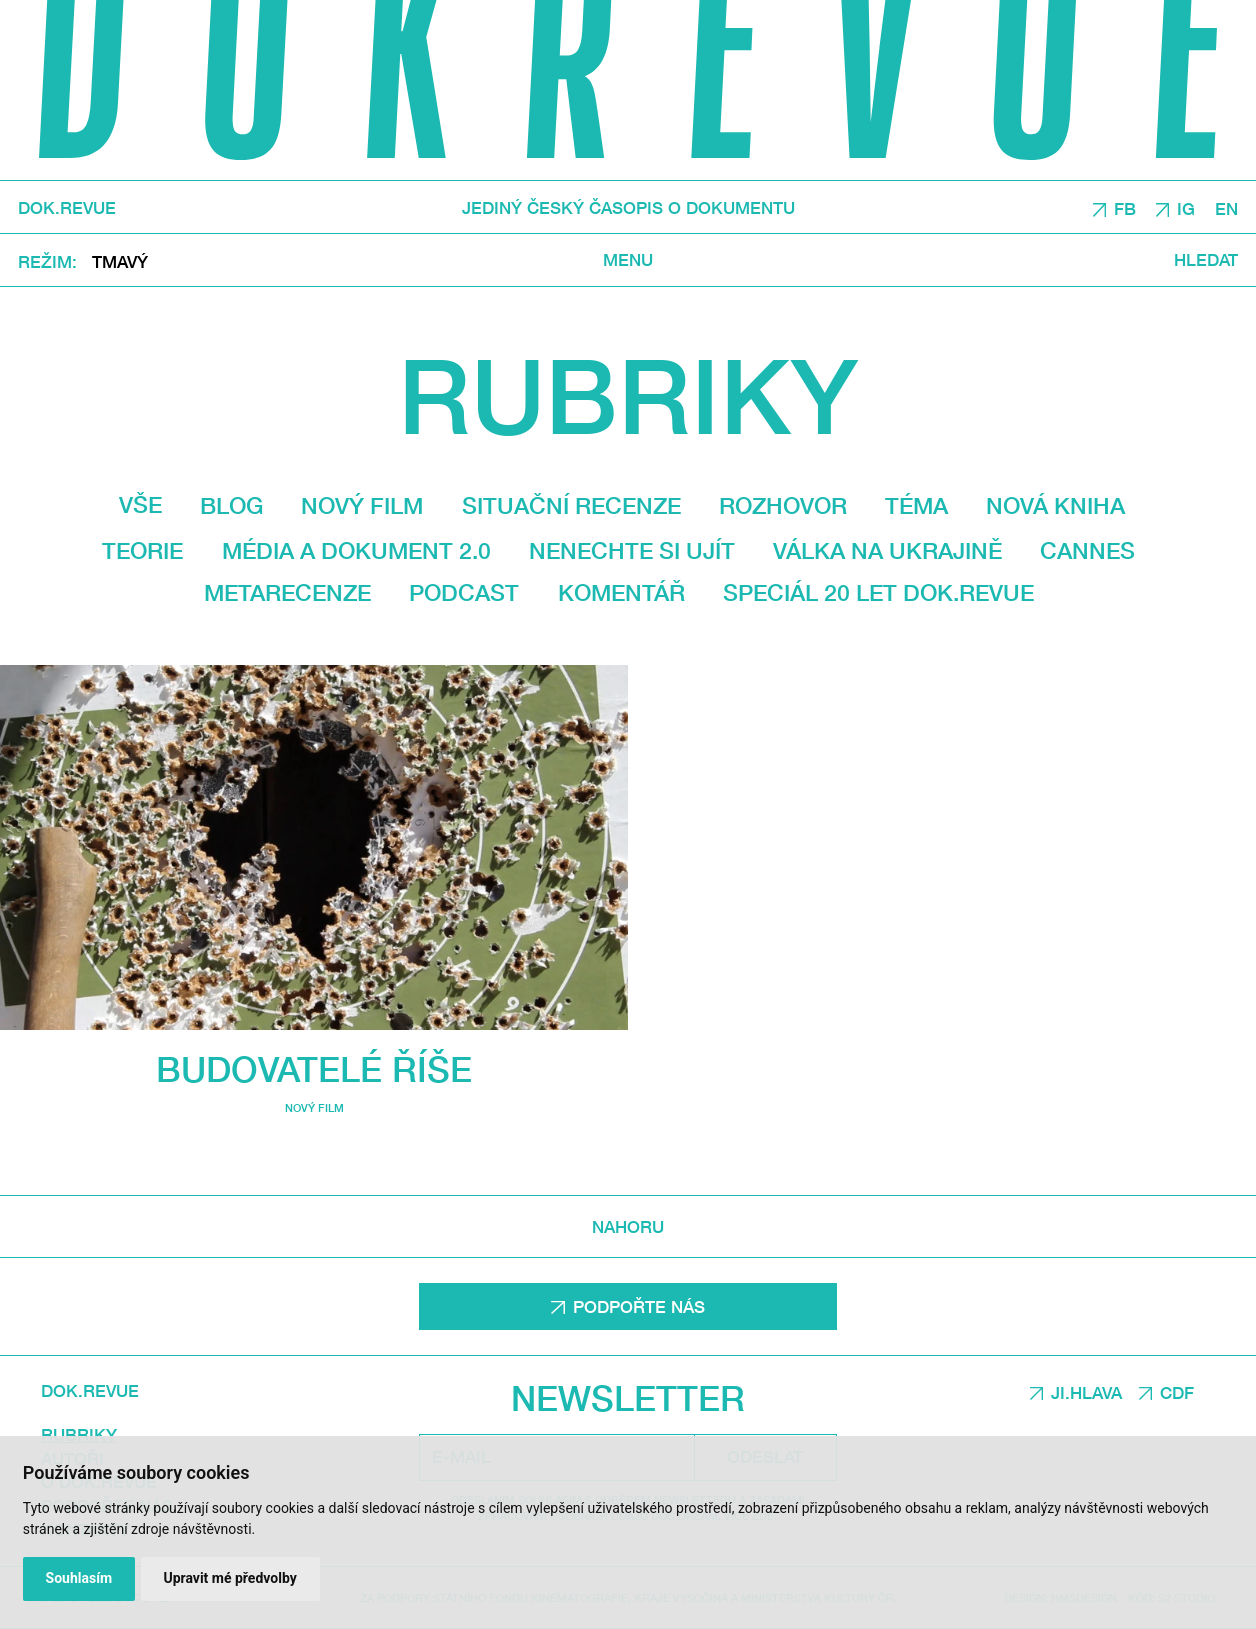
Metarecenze (287, 592)
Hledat (1206, 260)
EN (1226, 208)
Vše (140, 504)
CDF (1177, 1392)
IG (1186, 208)
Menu (628, 260)
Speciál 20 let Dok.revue (878, 592)
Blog (231, 505)
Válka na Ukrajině (887, 550)
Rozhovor (783, 505)
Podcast (464, 592)
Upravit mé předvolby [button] (229, 1578)
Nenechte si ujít (632, 550)
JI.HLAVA (1086, 1392)
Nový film (362, 505)
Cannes (1087, 550)
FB (1125, 208)
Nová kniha (1055, 505)
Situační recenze (571, 505)
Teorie (142, 550)
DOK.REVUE (67, 207)
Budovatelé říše (314, 1069)
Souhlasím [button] (79, 1578)
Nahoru (628, 1226)
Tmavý (120, 261)
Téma (916, 505)
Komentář (621, 592)
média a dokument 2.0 (356, 550)
